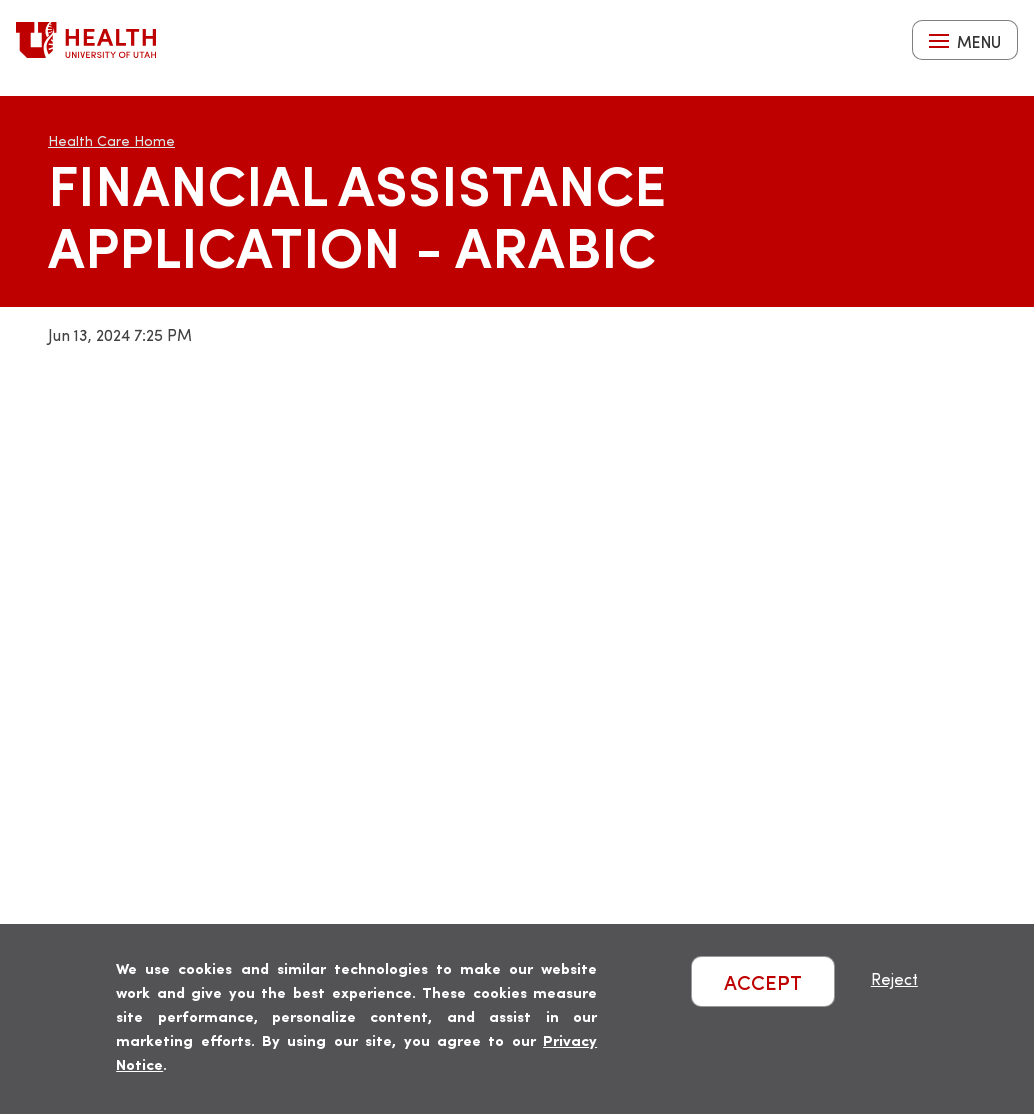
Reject (894, 978)
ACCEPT (763, 981)
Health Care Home (111, 140)
